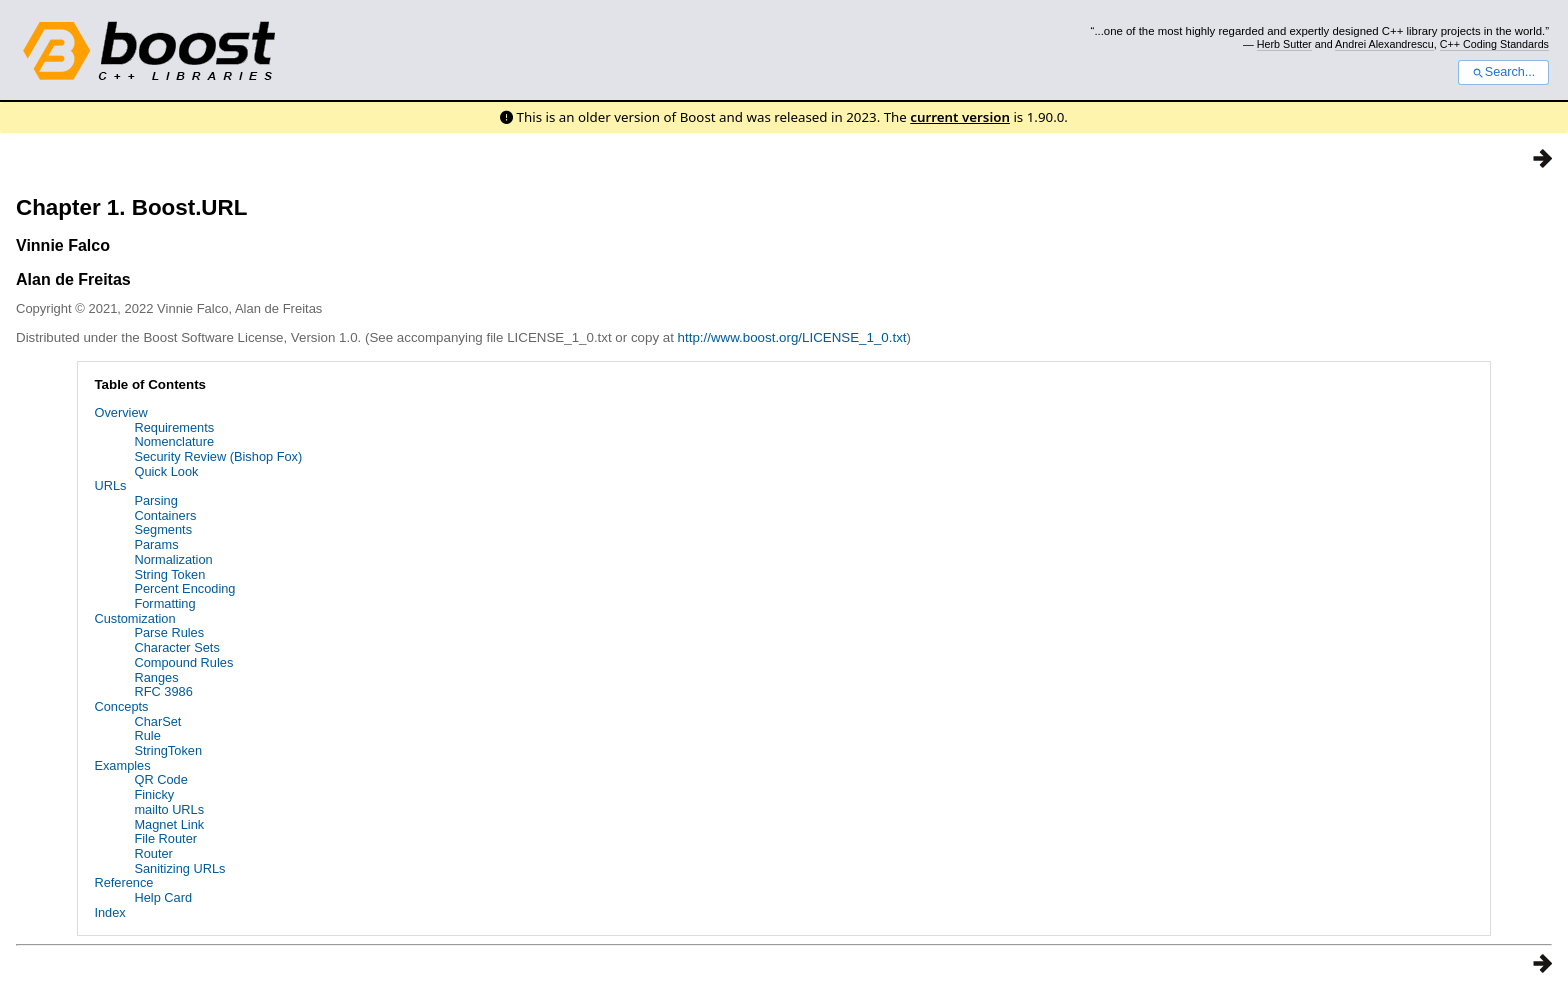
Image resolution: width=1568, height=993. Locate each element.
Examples (122, 765)
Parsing (155, 500)
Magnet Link (169, 824)
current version (960, 117)
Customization (134, 618)
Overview (120, 412)
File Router (165, 838)
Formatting (164, 603)
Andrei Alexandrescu (1384, 44)
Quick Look (166, 471)
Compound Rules (183, 662)
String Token (169, 574)
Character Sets (176, 647)
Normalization (173, 559)
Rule (147, 735)
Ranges (156, 677)
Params (156, 544)
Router (153, 853)
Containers (165, 515)
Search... (1503, 72)
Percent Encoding (184, 588)
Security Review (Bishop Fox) (218, 456)
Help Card (163, 897)
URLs (110, 485)
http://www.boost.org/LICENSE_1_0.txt (792, 337)
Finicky (154, 794)
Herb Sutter (1284, 44)
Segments (163, 529)
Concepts (121, 706)
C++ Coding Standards (1494, 44)
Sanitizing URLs (179, 868)
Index (109, 912)
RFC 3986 (163, 691)
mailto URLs (169, 809)
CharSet (157, 721)
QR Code (160, 779)
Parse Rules (169, 632)
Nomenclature (174, 441)
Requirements (174, 427)
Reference (123, 882)
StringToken (168, 750)
